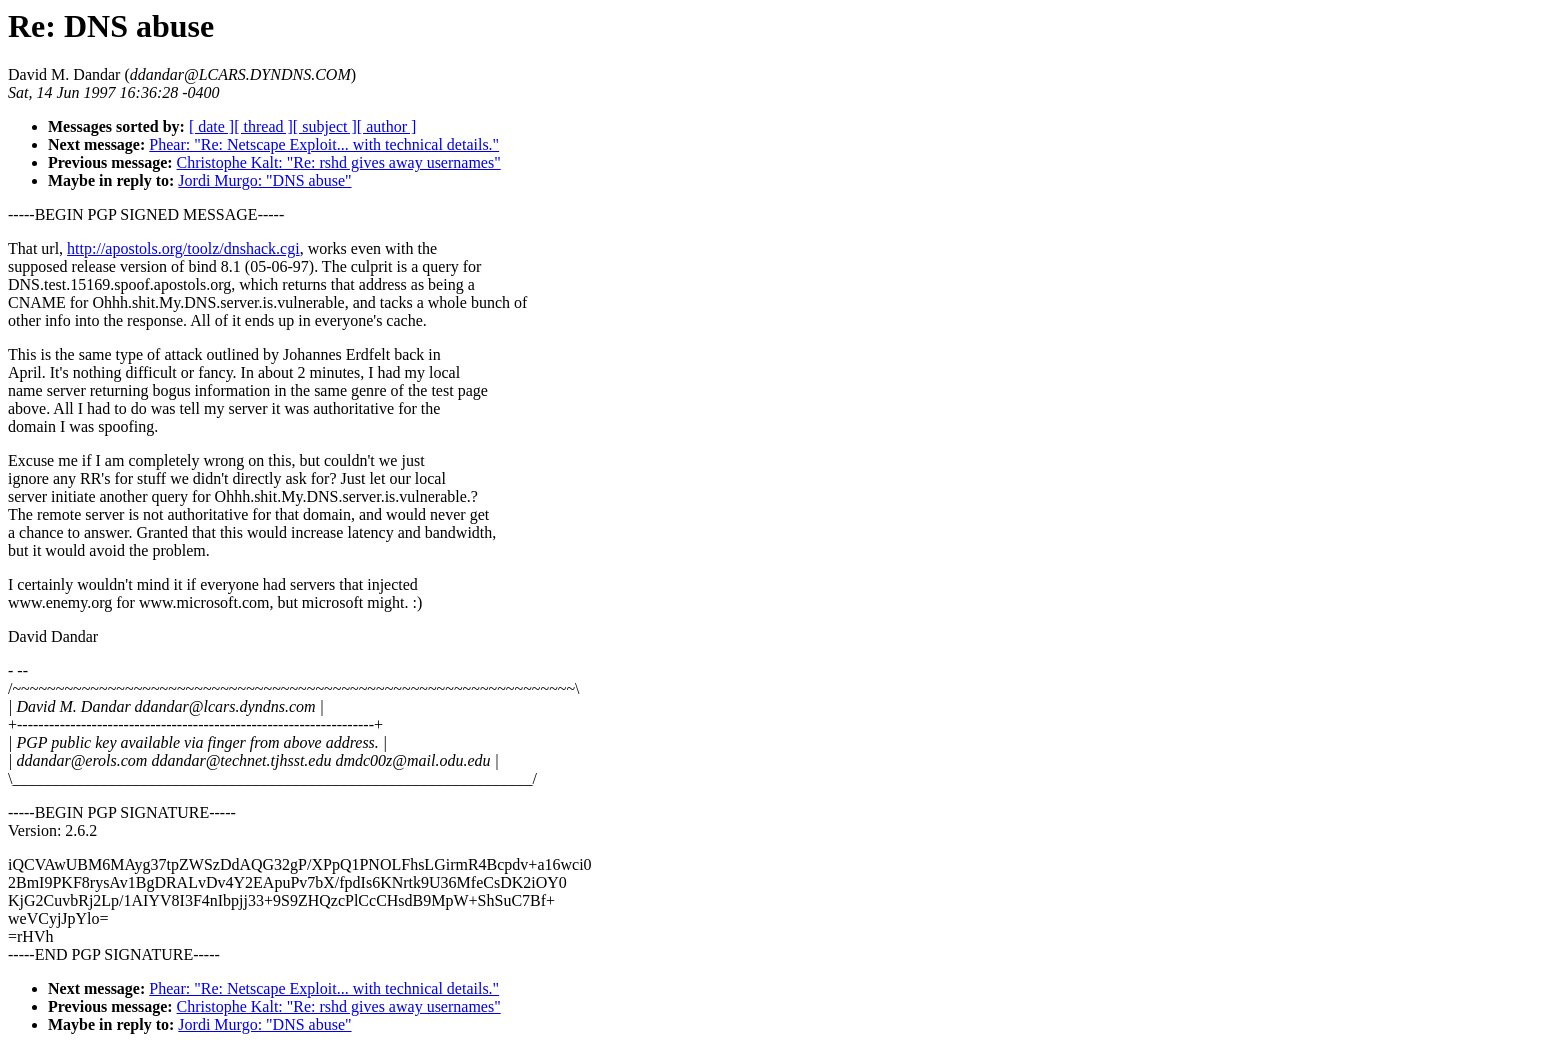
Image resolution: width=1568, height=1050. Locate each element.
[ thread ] (263, 126)
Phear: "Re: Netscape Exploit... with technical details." (324, 144)
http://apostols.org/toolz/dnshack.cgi (183, 248)
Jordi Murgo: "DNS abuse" (264, 180)
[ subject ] (325, 126)
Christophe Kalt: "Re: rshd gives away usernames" (339, 162)
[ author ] (387, 126)
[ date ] (211, 126)
